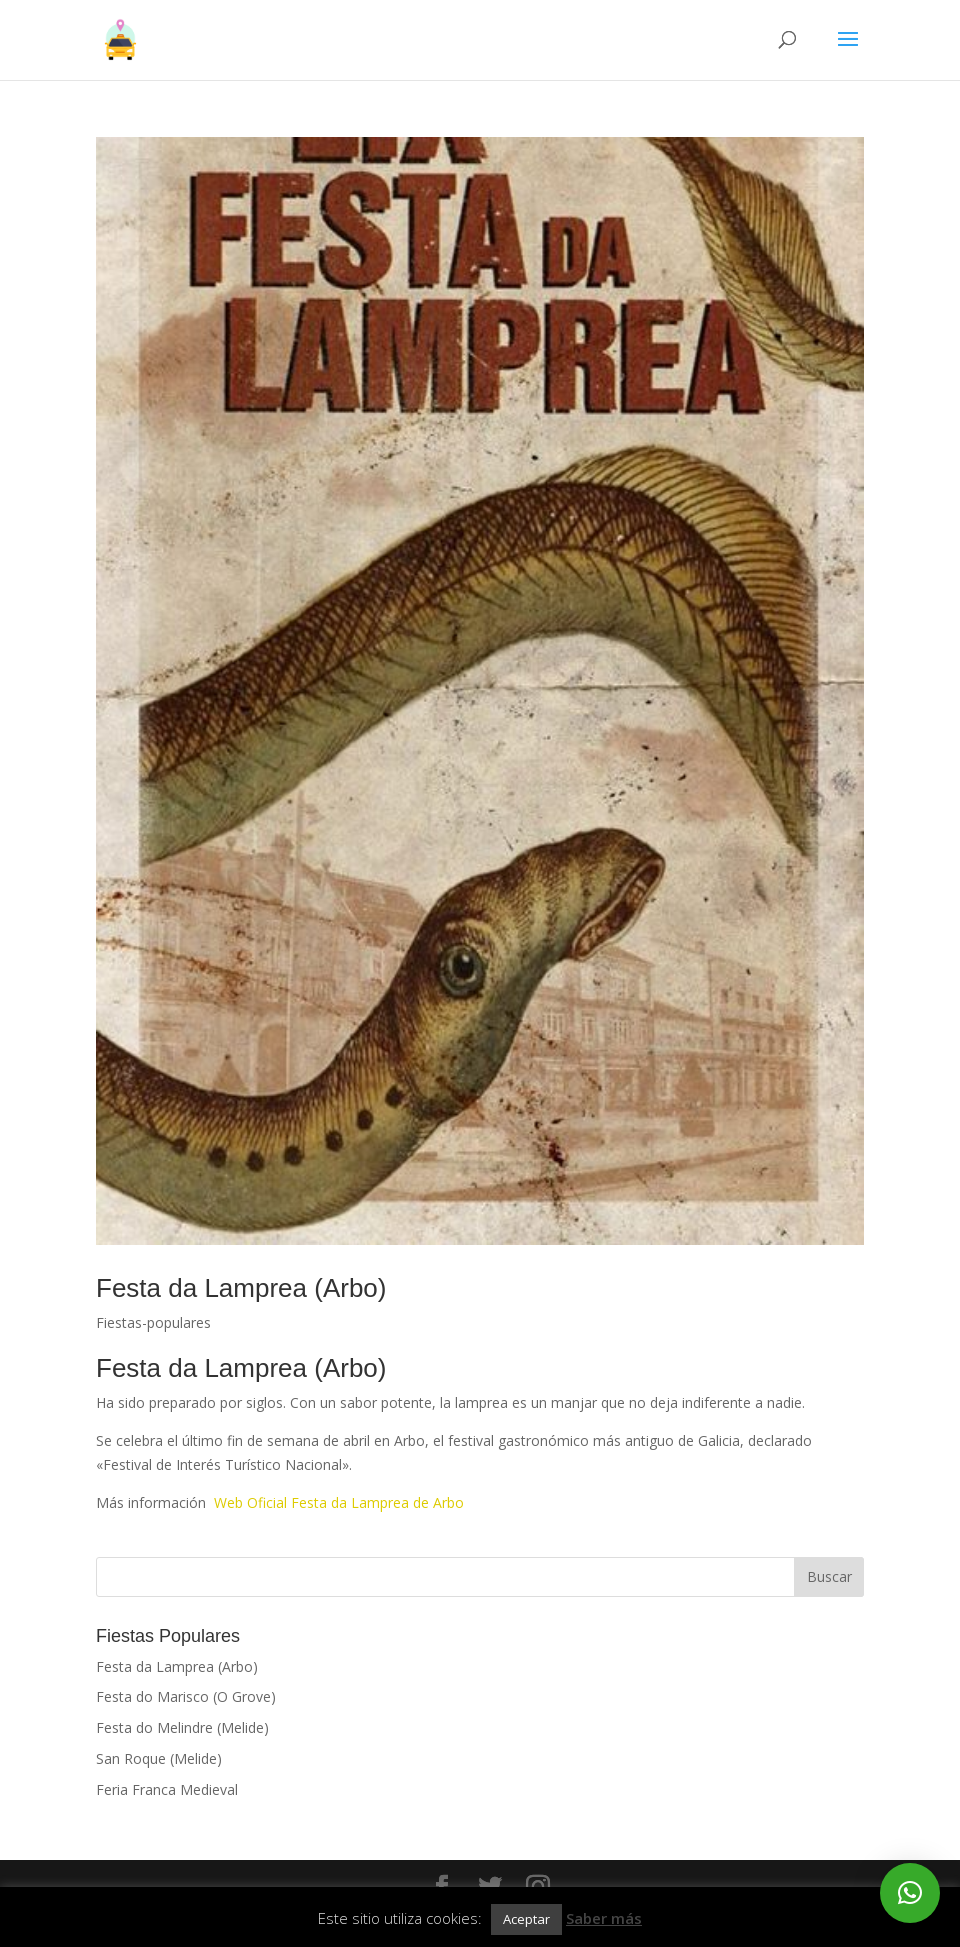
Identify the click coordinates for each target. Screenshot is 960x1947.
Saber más (604, 1918)
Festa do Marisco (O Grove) (186, 1696)
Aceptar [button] (526, 1919)
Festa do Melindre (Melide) (182, 1727)
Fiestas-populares (153, 1322)
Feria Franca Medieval (167, 1789)
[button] (910, 1893)
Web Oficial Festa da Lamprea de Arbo (339, 1502)
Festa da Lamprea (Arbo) (241, 1288)
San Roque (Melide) (159, 1758)
